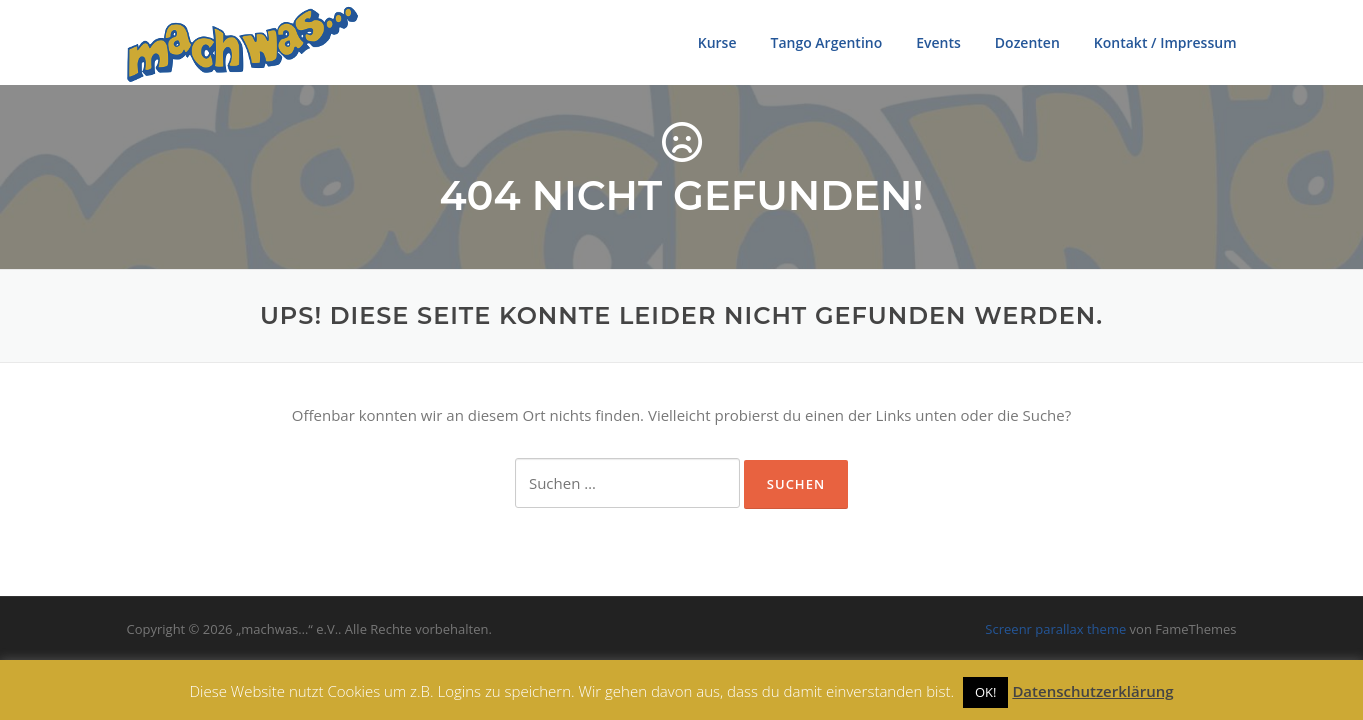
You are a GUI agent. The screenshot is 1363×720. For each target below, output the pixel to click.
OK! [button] (986, 692)
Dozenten (1027, 42)
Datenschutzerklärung (1092, 691)
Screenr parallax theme (1055, 629)
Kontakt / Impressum (1165, 42)
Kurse (717, 42)
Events (938, 42)
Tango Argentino (826, 42)
